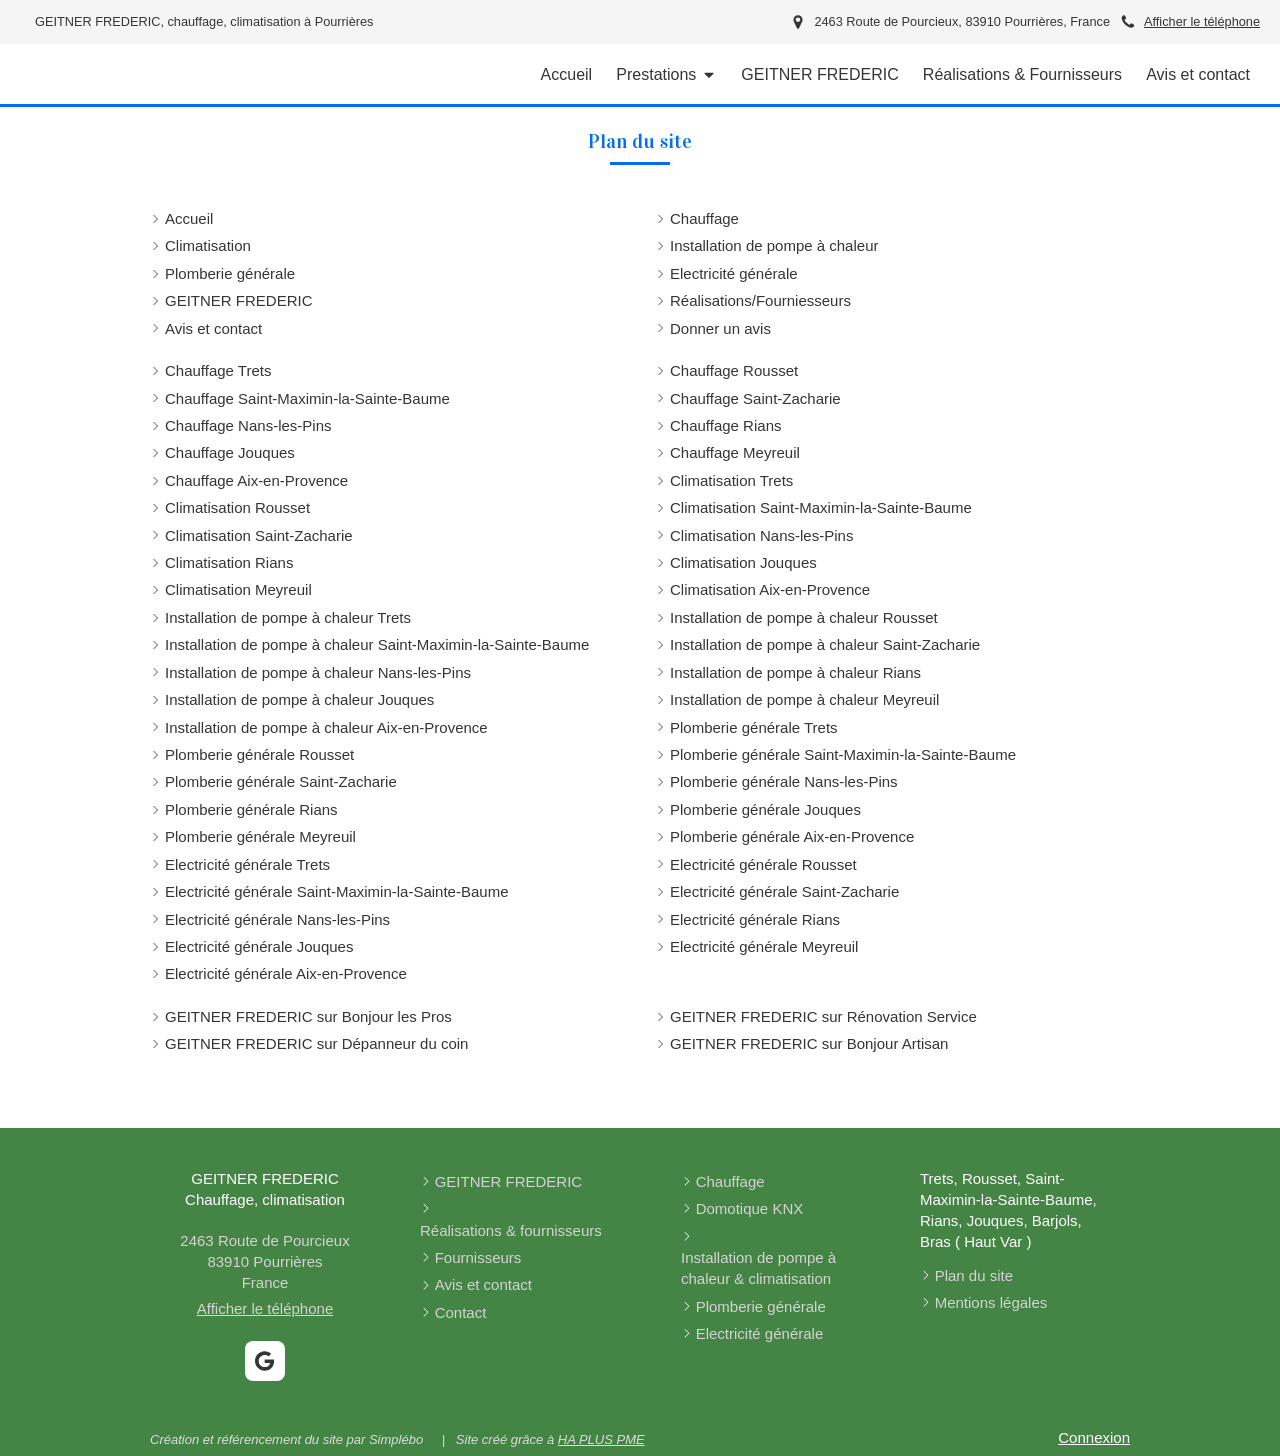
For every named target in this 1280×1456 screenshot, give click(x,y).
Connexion (1094, 1437)
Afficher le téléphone (1202, 21)
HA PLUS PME (601, 1439)
